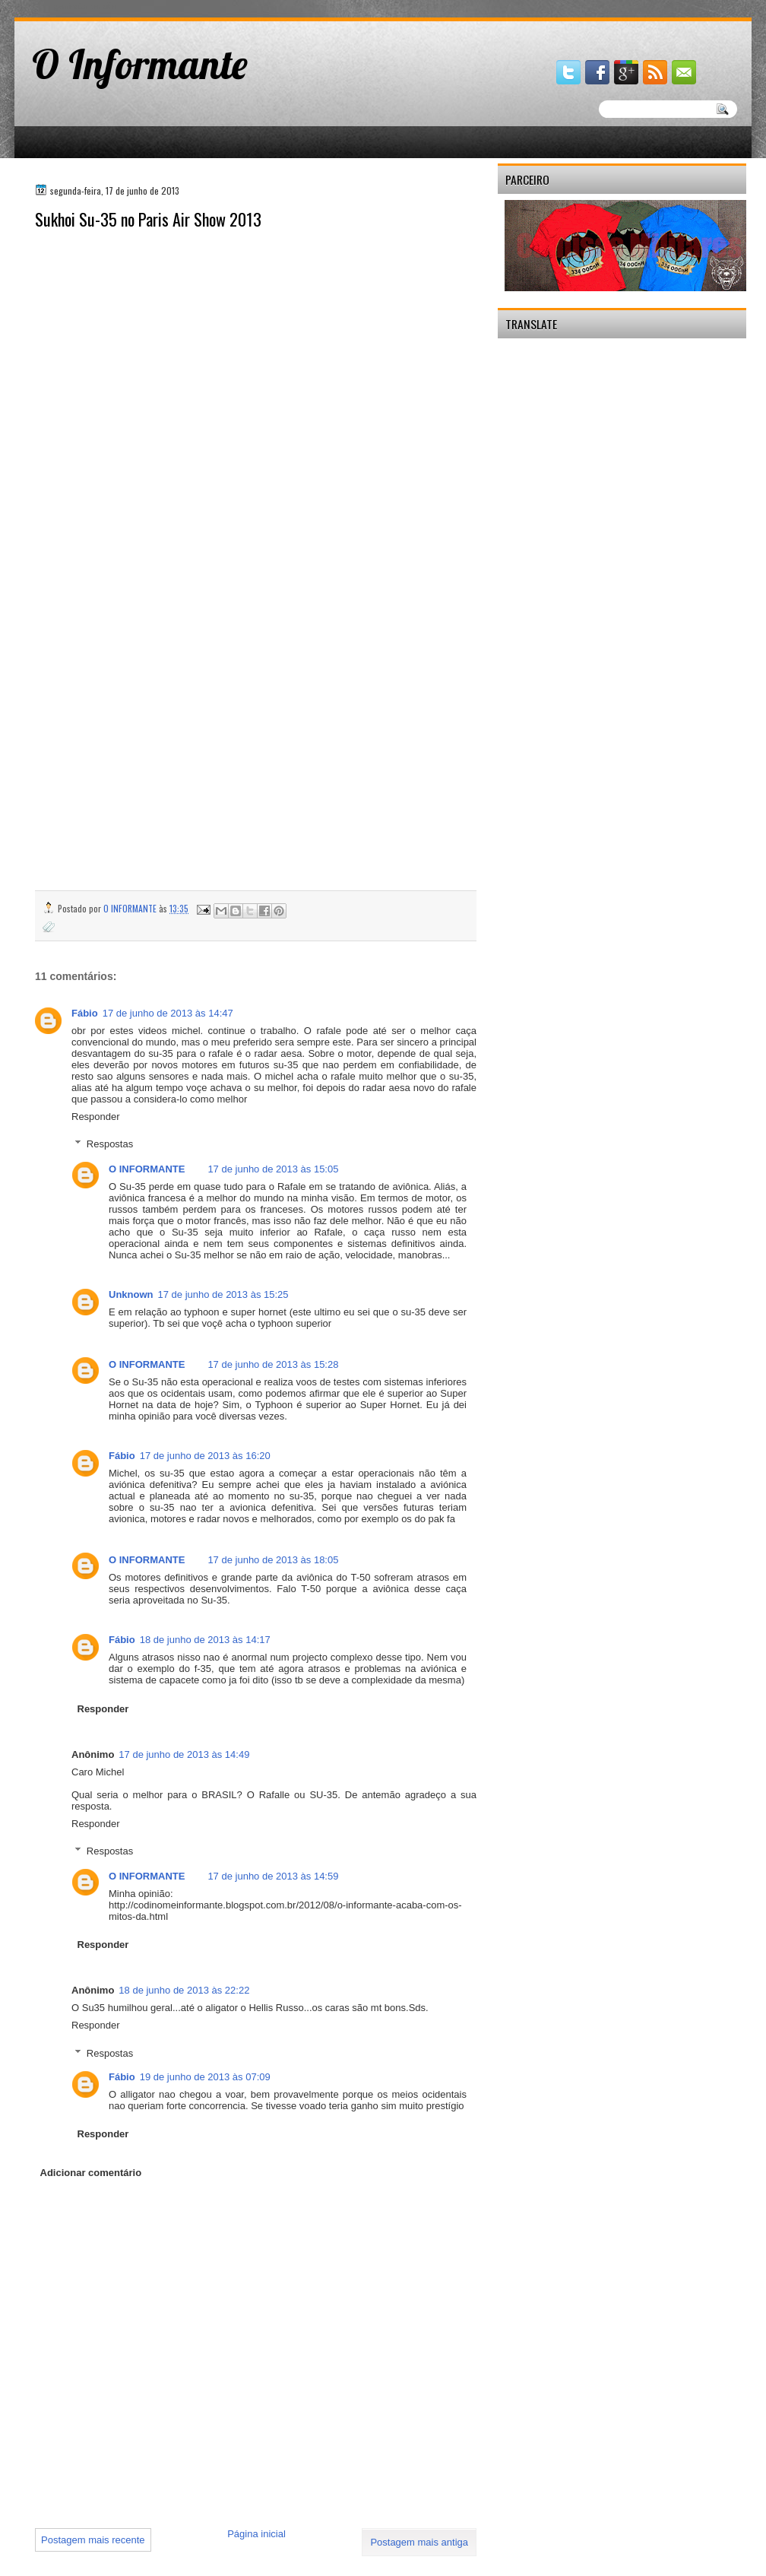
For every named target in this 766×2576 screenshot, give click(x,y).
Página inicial (256, 2534)
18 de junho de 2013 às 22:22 (184, 1990)
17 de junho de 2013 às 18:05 (272, 1560)
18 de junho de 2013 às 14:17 (205, 1639)
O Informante (140, 64)
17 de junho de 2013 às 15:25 (223, 1294)
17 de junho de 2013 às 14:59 (272, 1876)
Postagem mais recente (93, 2540)
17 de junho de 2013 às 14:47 (168, 1013)
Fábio (84, 1013)
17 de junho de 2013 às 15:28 (272, 1364)
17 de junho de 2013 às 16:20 (205, 1455)
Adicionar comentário (91, 2172)
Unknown (131, 1294)
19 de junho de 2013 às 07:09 (205, 2077)
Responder (95, 1116)
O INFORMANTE (147, 1169)
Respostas (110, 1144)
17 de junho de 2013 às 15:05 (272, 1169)
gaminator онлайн (85, 6)
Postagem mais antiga (419, 2542)
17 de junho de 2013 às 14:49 (184, 1754)
